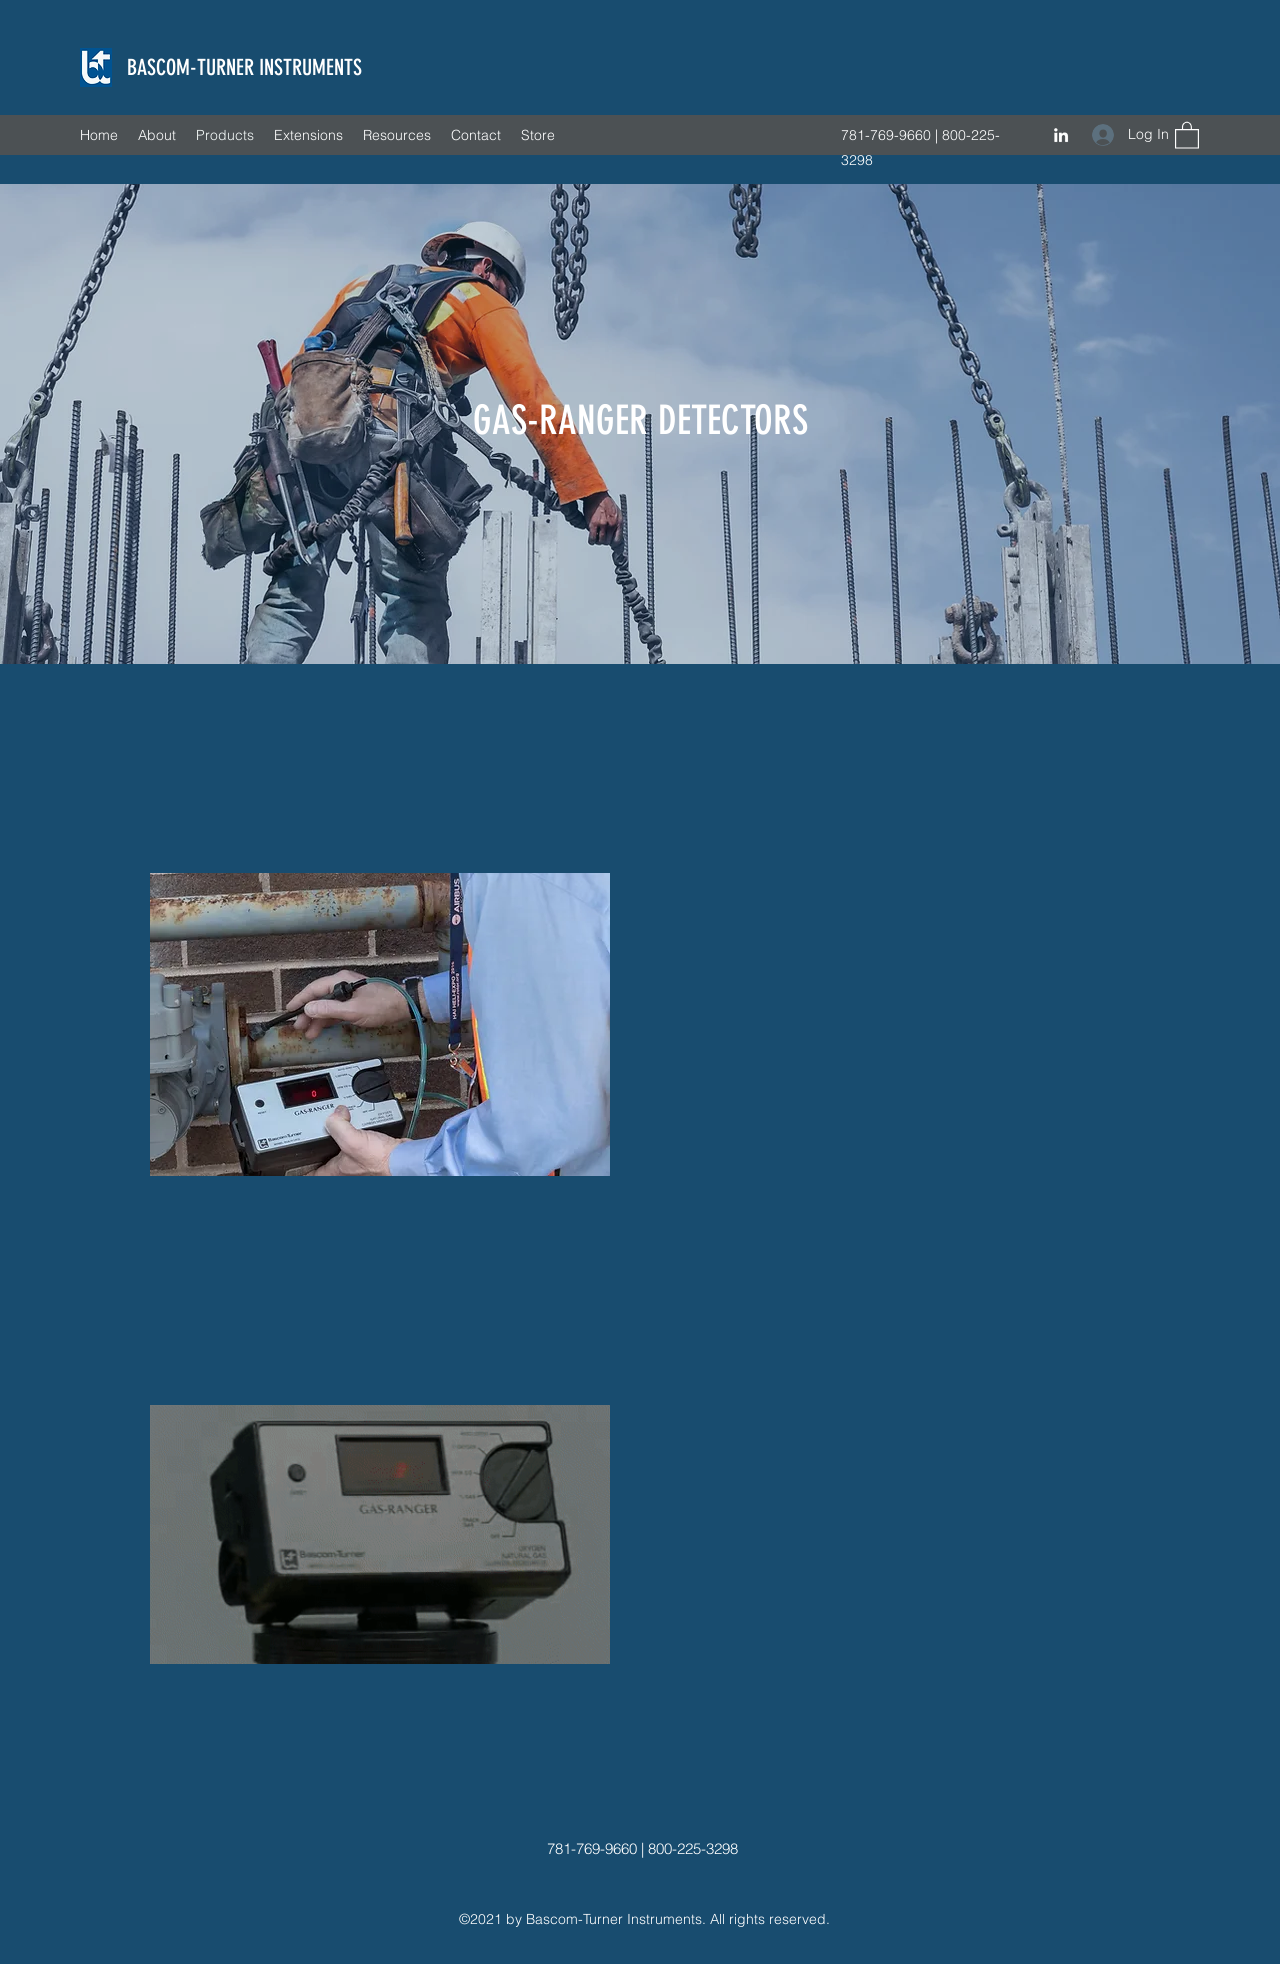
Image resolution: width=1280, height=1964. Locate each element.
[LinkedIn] (1061, 135)
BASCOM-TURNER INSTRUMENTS (244, 67)
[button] (1187, 134)
